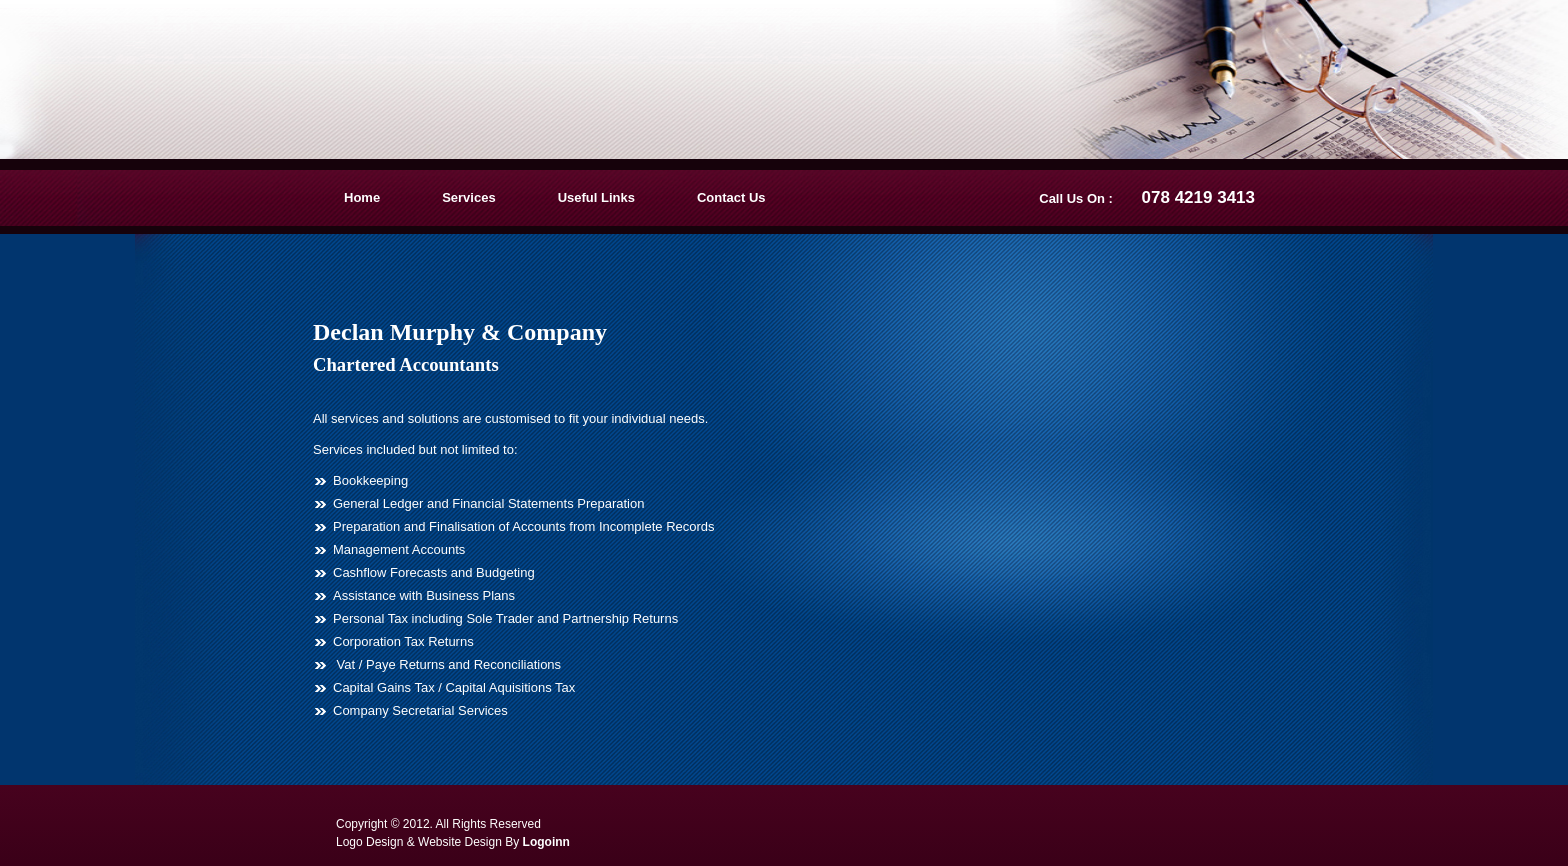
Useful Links (596, 197)
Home (362, 197)
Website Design (460, 842)
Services (469, 197)
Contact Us (731, 197)
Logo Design (369, 842)
